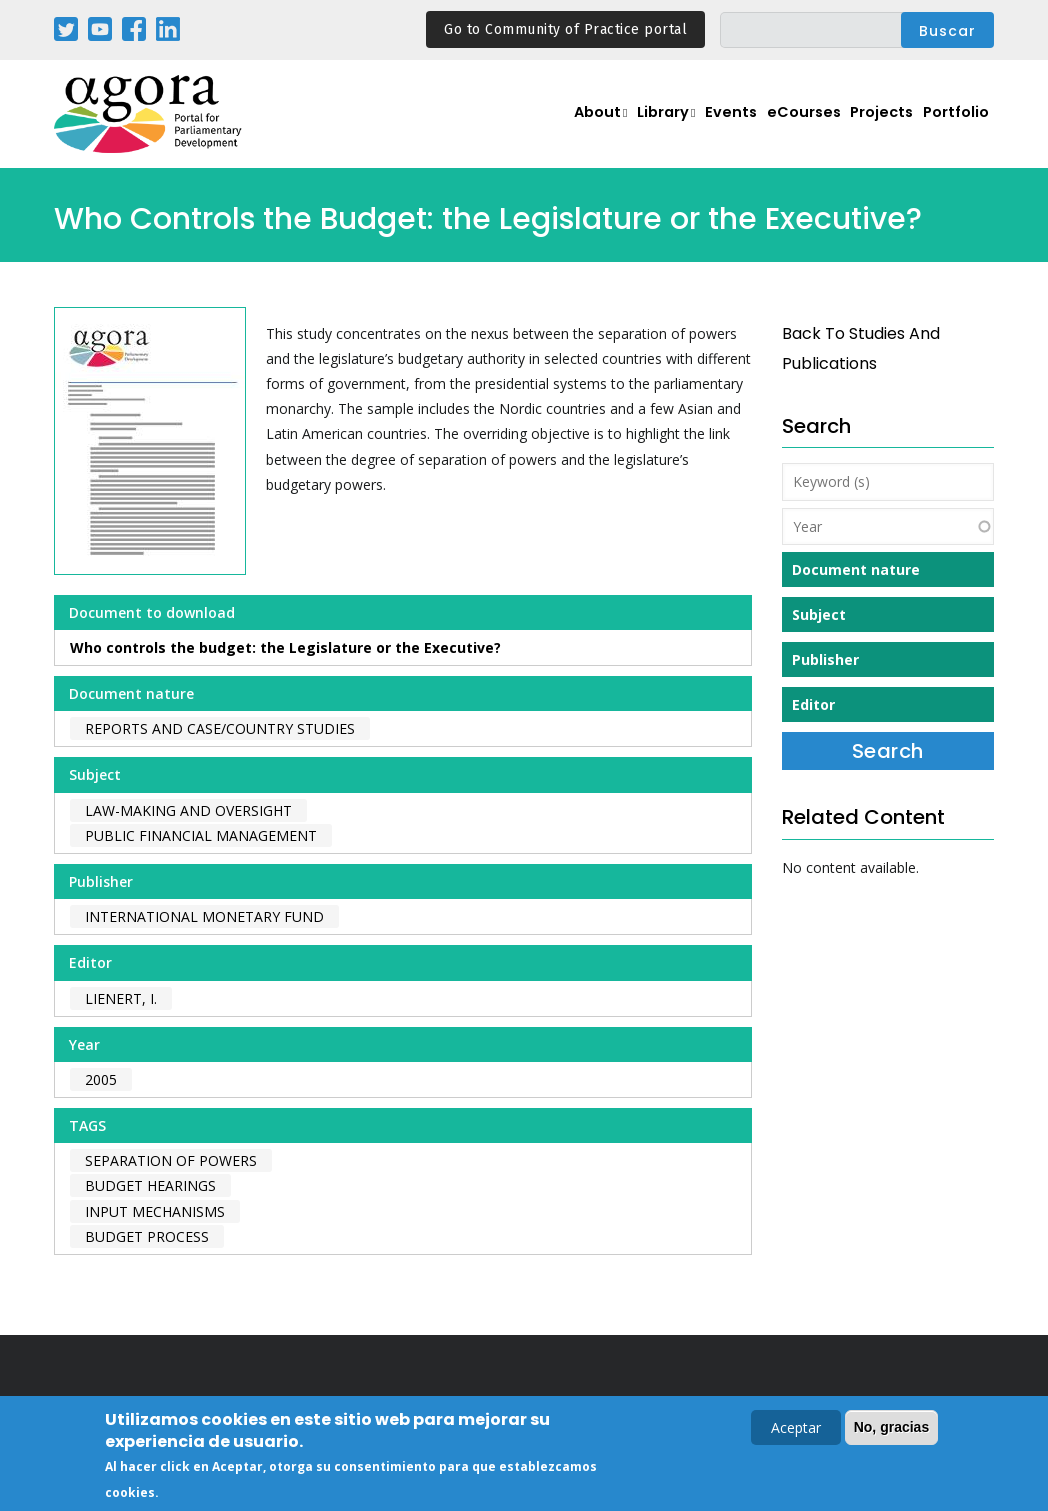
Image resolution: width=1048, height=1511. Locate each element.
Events (703, 125)
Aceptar (796, 1428)
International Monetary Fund (204, 916)
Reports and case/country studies (220, 728)
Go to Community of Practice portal (565, 29)
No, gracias (891, 1428)
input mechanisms (155, 1211)
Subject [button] (819, 614)
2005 (101, 1079)
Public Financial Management (201, 835)
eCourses (784, 125)
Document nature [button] (856, 569)
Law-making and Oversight (188, 810)
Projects (870, 125)
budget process (147, 1236)
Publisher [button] (825, 659)
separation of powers (171, 1160)
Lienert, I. (121, 998)
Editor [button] (813, 704)
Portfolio (952, 125)
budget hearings (150, 1185)
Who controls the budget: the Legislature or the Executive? (285, 647)
